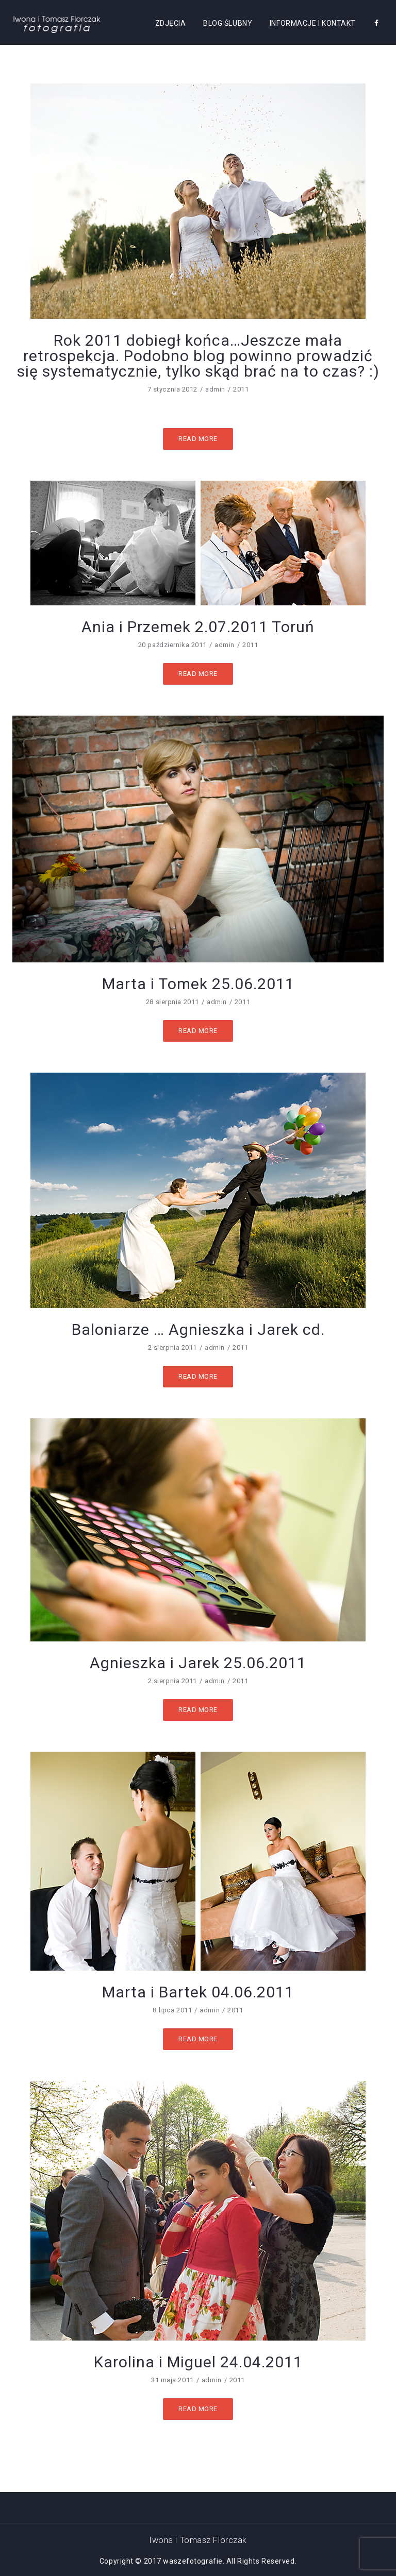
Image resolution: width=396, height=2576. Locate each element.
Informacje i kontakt (313, 23)
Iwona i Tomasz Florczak (198, 2540)
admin (215, 389)
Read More (198, 439)
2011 (241, 389)
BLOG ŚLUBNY (227, 23)
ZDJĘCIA (170, 23)
